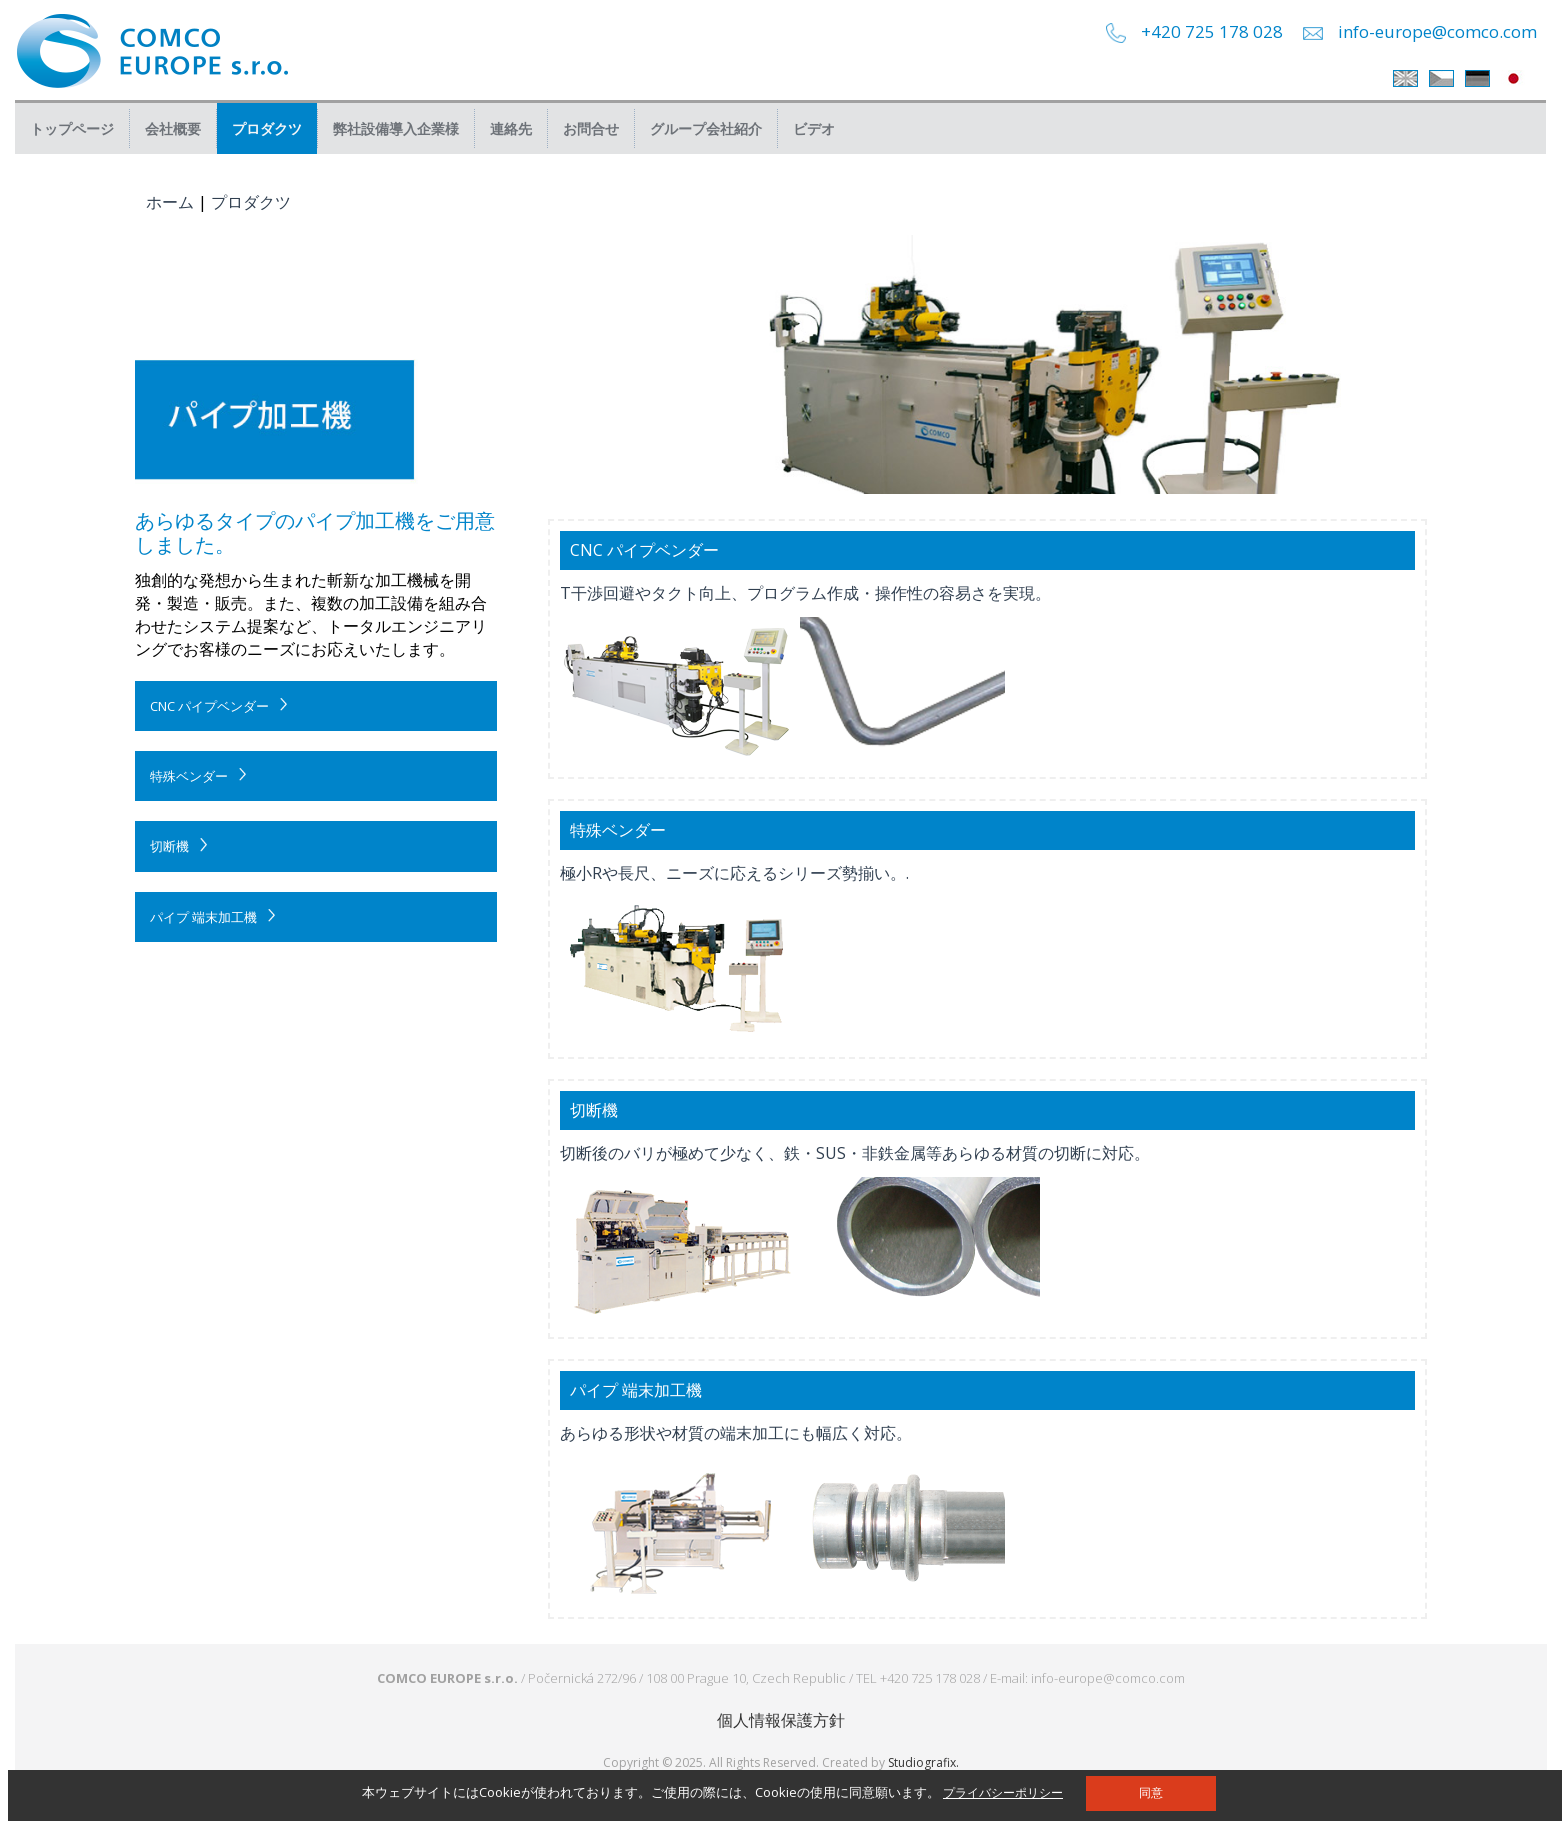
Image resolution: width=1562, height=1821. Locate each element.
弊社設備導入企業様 (396, 128)
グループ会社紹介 (706, 128)
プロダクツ (267, 128)
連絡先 (511, 128)
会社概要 (173, 128)
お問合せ (591, 128)
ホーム (170, 202)
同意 (1151, 1793)
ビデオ (814, 128)
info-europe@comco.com (1437, 31)
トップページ (72, 128)
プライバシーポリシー (1003, 1792)
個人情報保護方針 (781, 1720)
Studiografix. (923, 1762)
